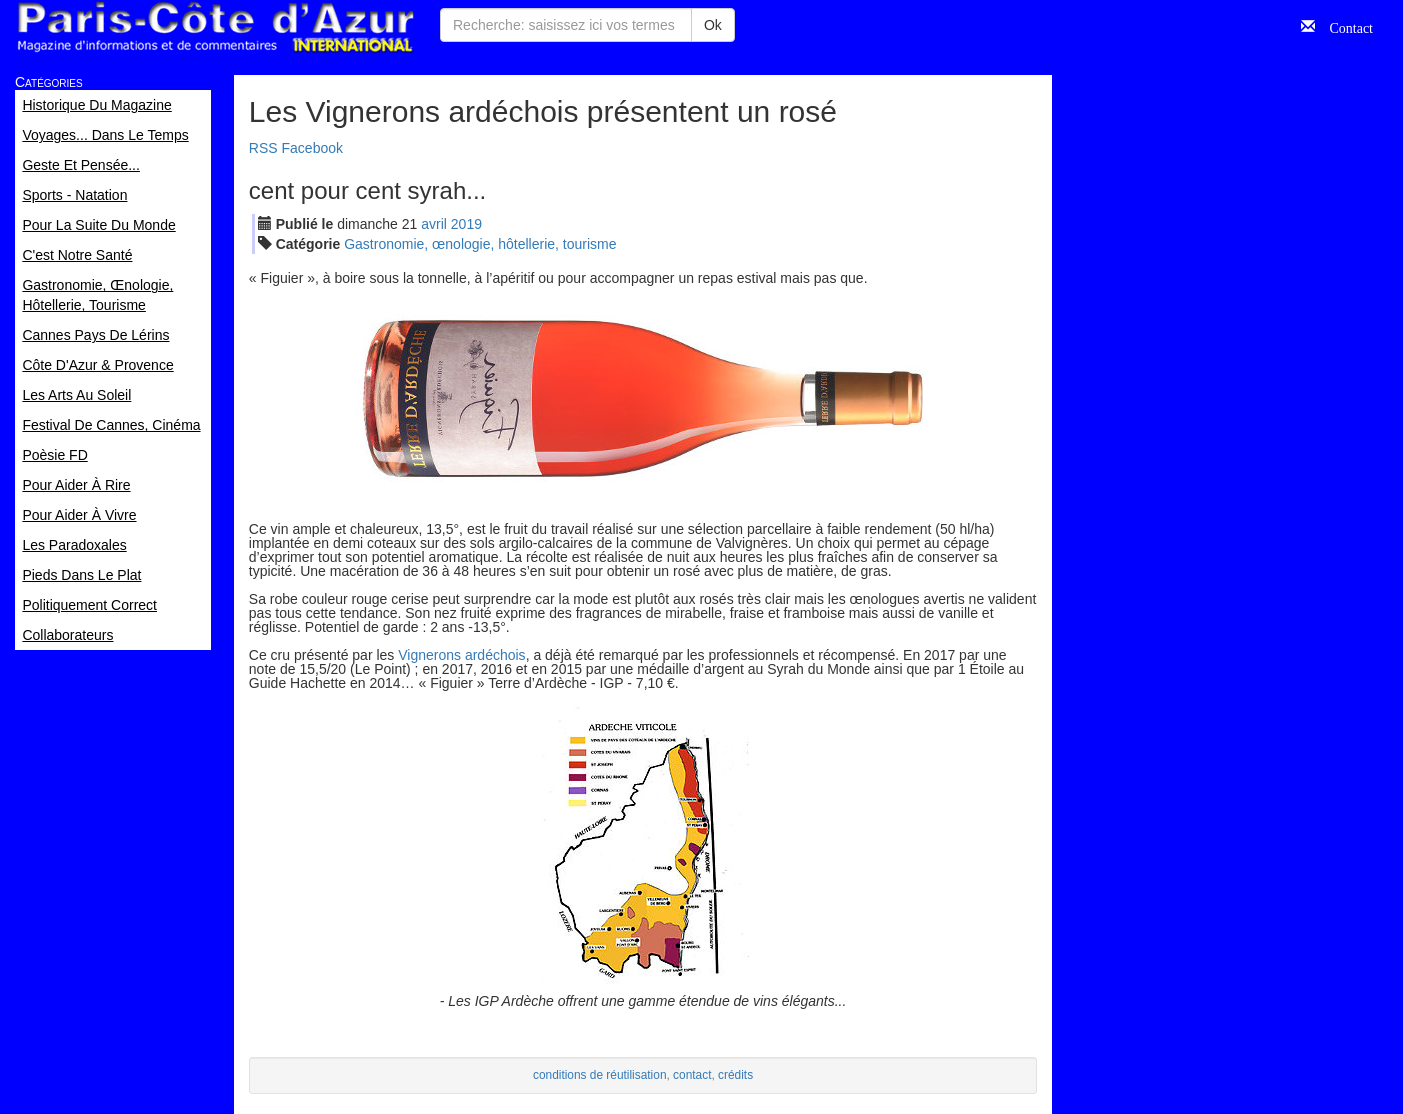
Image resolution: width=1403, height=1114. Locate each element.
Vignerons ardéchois (461, 655)
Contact (1344, 26)
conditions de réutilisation (600, 1075)
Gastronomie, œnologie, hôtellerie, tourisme (480, 244)
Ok (713, 25)
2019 (466, 224)
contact (692, 1075)
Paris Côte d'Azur (215, 27)
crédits (735, 1075)
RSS (263, 148)
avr (434, 224)
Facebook (312, 148)
